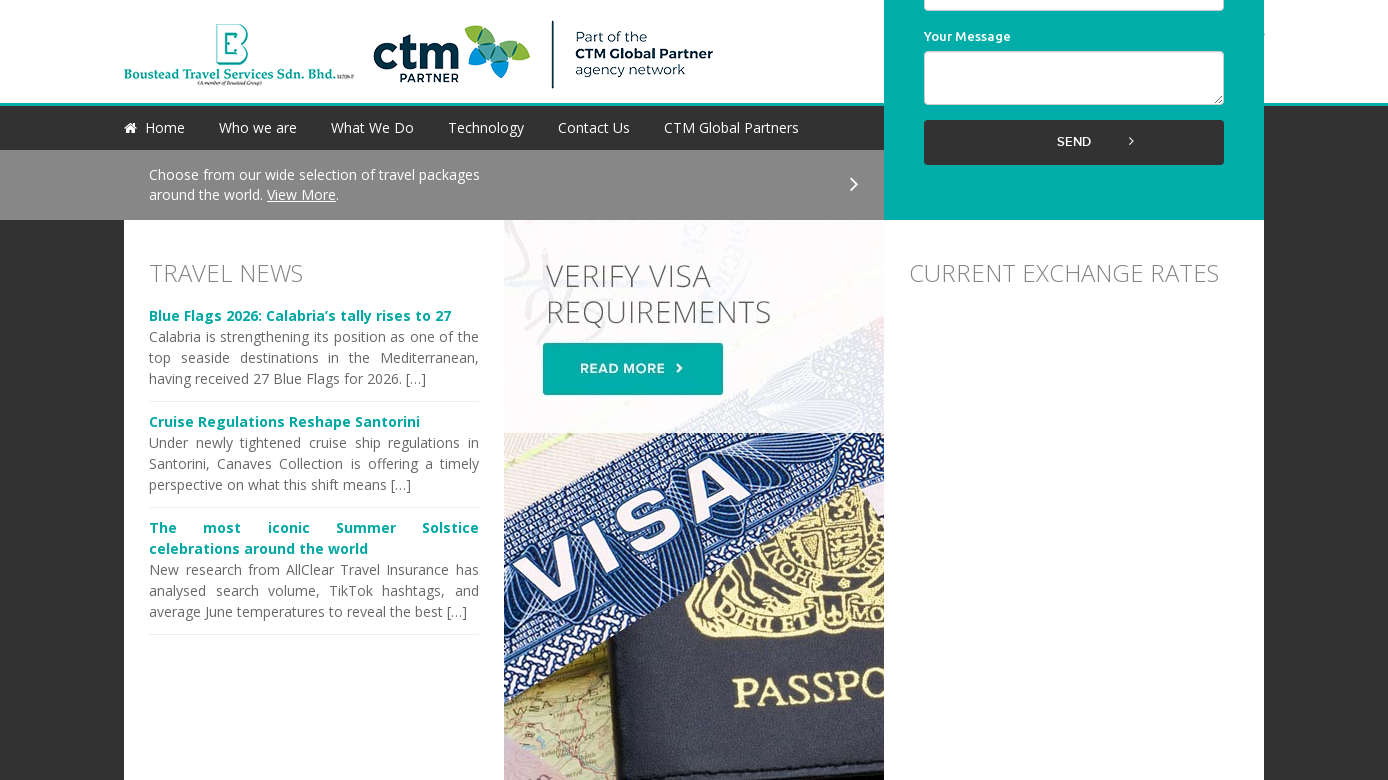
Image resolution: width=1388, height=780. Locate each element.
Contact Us (594, 127)
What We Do (372, 127)
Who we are (258, 127)
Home (165, 127)
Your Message (967, 36)
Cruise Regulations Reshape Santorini (284, 421)
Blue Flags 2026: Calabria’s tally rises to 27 (300, 315)
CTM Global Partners (731, 127)
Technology (486, 127)
